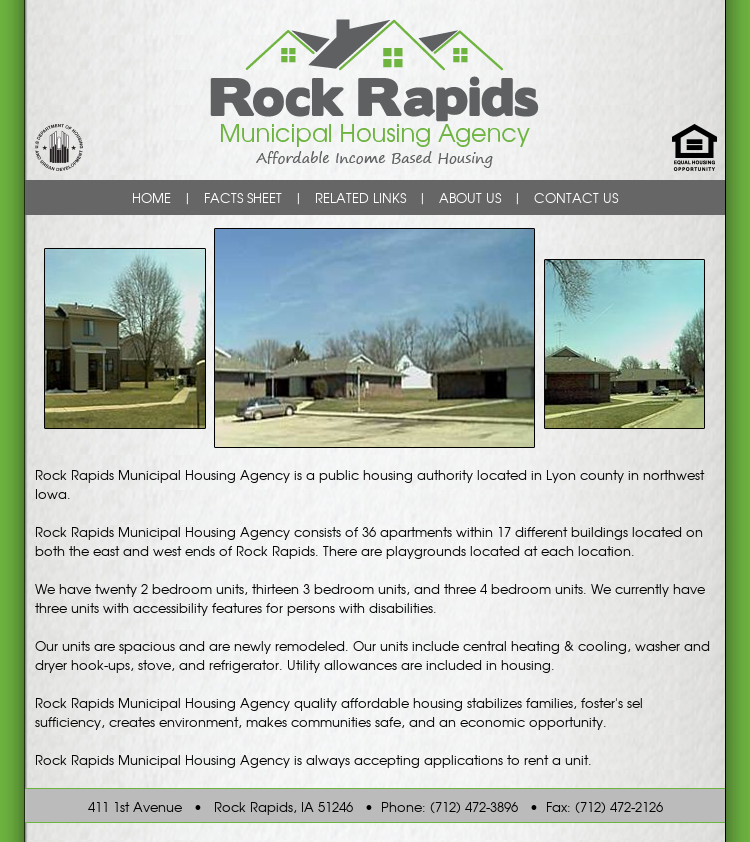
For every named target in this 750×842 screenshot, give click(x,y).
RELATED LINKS (360, 197)
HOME (151, 197)
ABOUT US (470, 197)
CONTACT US (576, 197)
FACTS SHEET (243, 197)
